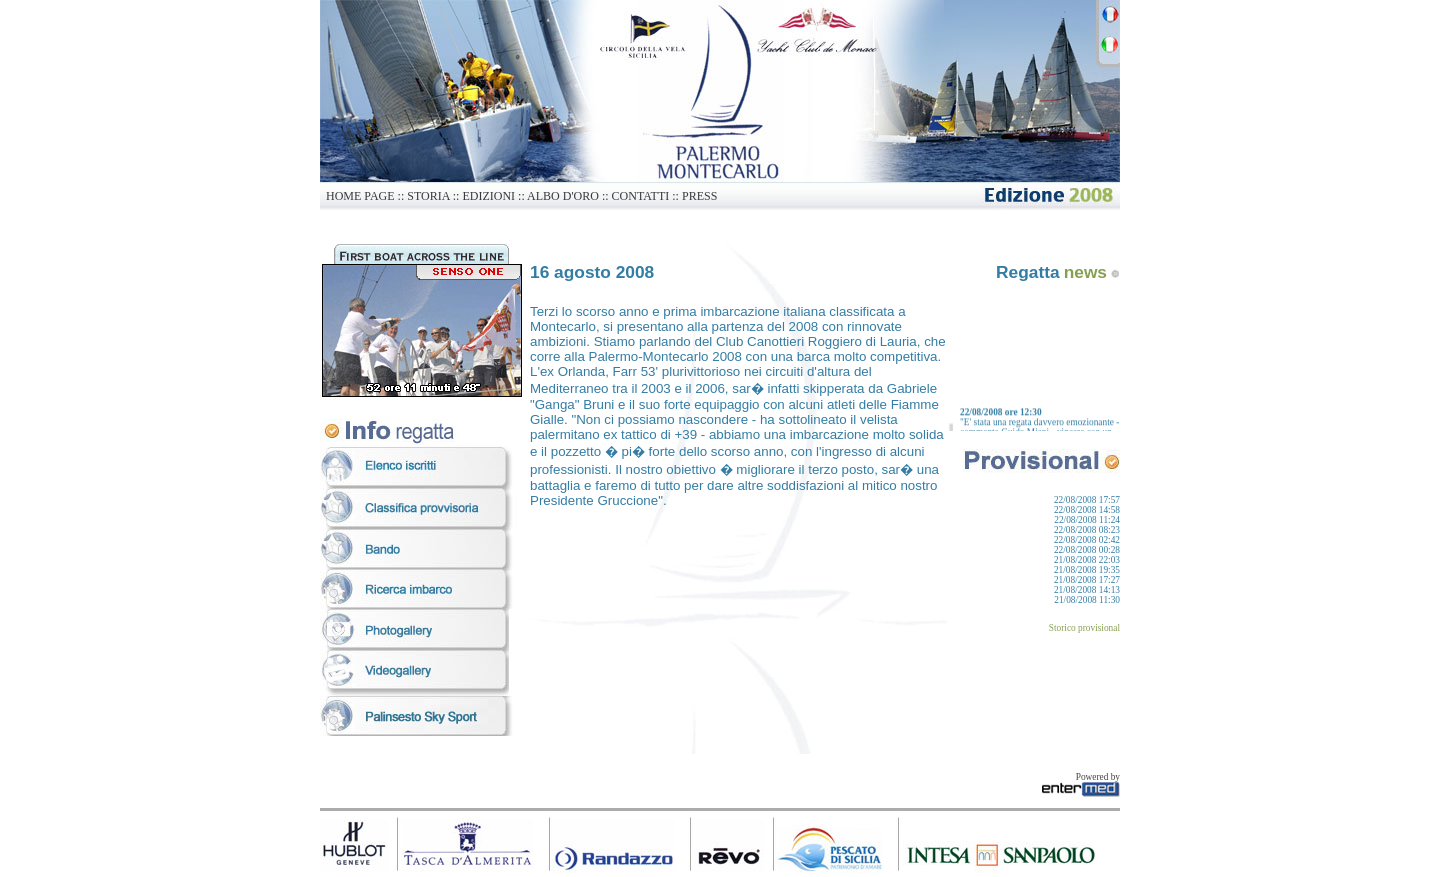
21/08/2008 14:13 (1087, 590)
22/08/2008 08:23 (1087, 530)
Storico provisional (1084, 628)
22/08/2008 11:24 (1087, 520)
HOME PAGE (360, 196)
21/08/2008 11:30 (1087, 600)
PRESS (699, 196)
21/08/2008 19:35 (1087, 570)
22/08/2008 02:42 (1087, 540)
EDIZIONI (488, 196)
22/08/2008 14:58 (1087, 510)
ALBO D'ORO (563, 196)
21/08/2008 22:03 (1087, 560)
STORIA (428, 196)
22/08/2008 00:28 (1087, 550)
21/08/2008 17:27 (1087, 580)
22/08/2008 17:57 (1087, 500)
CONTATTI (641, 196)
